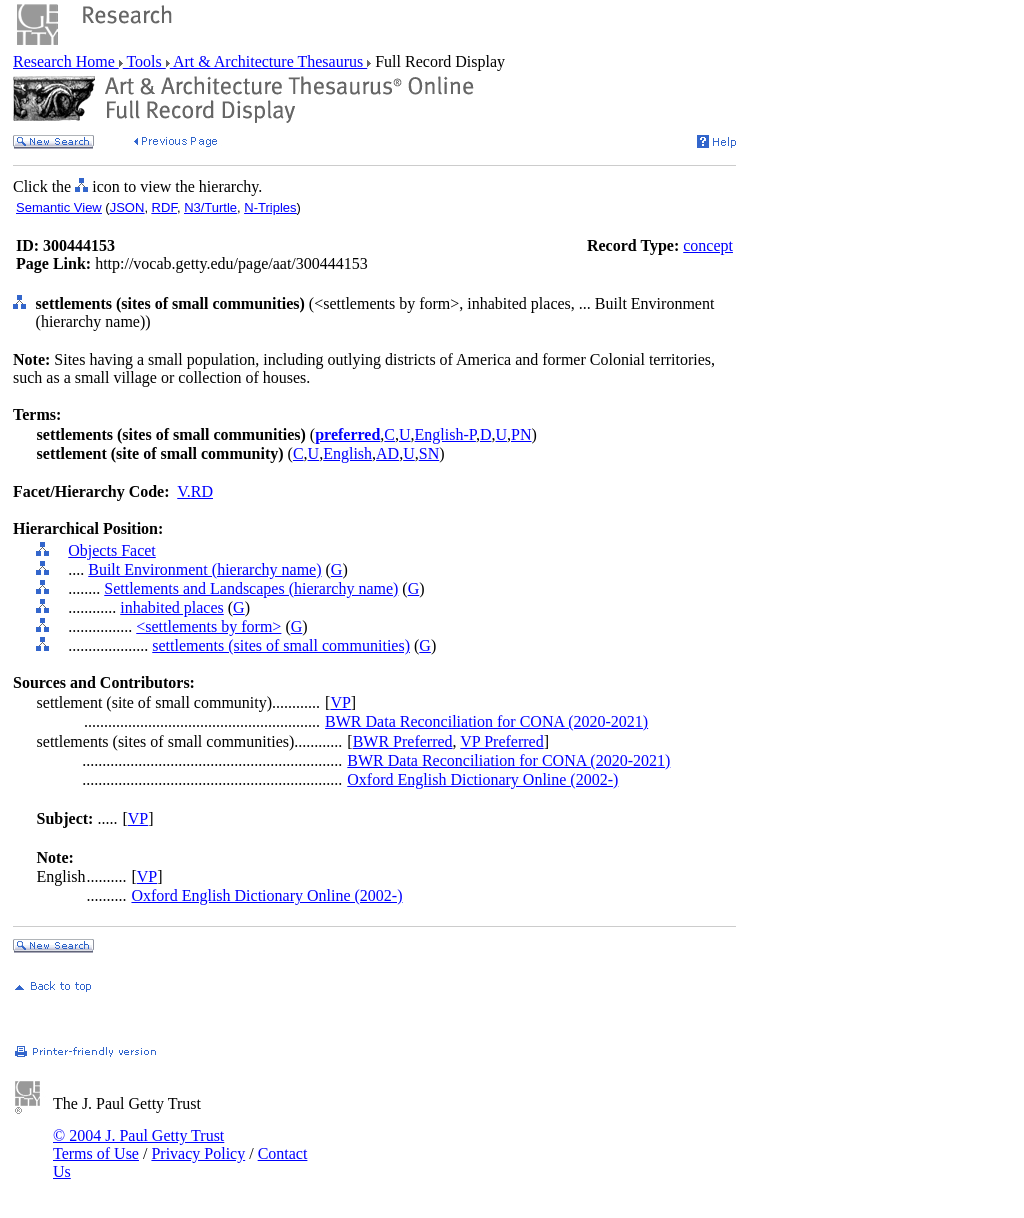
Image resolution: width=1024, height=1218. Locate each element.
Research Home (66, 61)
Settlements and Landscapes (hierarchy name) (251, 588)
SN (429, 453)
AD (387, 453)
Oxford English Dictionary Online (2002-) (482, 779)
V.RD (195, 491)
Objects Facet (112, 550)
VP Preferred (501, 741)
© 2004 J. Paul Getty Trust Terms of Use (138, 1144)
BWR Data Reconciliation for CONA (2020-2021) (486, 721)
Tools (144, 61)
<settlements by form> (208, 626)
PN (521, 434)
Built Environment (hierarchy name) (204, 569)
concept (708, 245)
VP (340, 702)
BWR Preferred (403, 741)
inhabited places (172, 607)
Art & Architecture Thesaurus (268, 61)
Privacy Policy (198, 1153)
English (347, 453)
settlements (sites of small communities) (281, 645)
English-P (445, 434)
